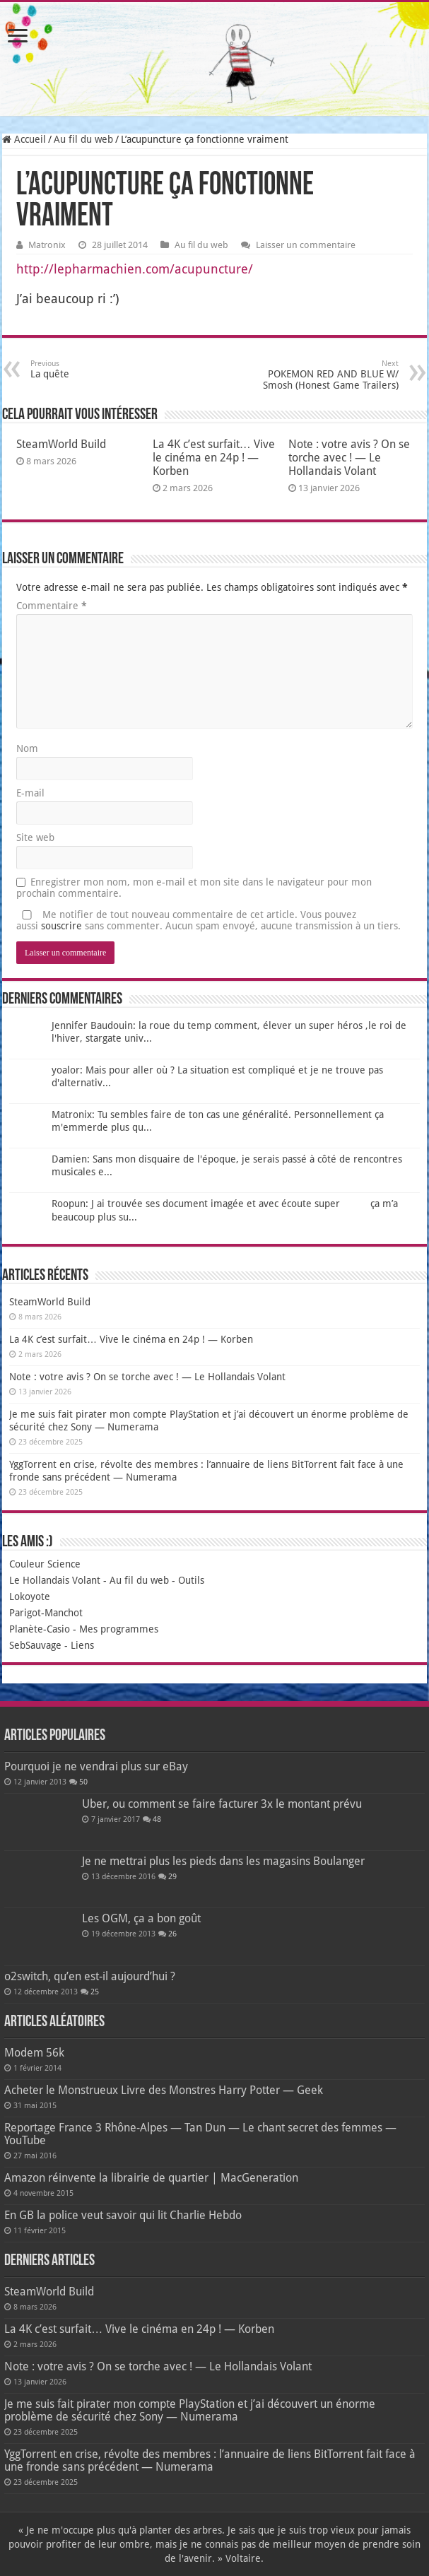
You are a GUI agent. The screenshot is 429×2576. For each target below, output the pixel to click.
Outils (191, 1580)
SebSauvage (35, 1645)
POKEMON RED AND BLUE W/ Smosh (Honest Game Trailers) (326, 375)
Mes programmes (118, 1629)
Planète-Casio (39, 1629)
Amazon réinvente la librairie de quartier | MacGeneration (151, 2177)
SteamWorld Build (61, 444)
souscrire (61, 925)
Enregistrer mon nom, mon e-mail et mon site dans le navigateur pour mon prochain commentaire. (194, 887)
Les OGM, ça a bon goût (141, 1918)
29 (172, 1876)
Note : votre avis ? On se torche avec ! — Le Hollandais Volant (349, 457)
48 (157, 1819)
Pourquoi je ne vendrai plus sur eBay (96, 1766)
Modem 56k (34, 2052)
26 (172, 1934)
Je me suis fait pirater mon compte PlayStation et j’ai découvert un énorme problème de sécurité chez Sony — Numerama (189, 2410)
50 (83, 1782)
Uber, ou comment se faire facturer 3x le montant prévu (222, 1804)
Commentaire (51, 605)
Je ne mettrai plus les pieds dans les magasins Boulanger (223, 1861)
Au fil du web (83, 139)
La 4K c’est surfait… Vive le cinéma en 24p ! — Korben (214, 457)
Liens (82, 1645)
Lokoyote (29, 1596)
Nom (27, 748)
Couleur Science (45, 1564)
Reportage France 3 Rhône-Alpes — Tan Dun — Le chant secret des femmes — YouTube (200, 2134)
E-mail (30, 793)
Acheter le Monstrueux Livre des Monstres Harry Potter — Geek (163, 2090)
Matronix (47, 245)
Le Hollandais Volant (54, 1580)
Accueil (24, 139)
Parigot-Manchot (46, 1612)
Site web (35, 837)
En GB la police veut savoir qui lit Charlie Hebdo (123, 2215)
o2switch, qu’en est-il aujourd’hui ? (89, 1976)
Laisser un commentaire (305, 245)
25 (94, 1991)
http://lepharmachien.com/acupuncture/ (134, 268)
